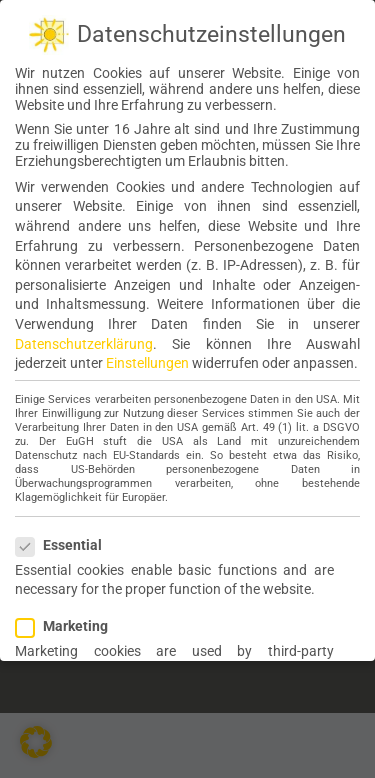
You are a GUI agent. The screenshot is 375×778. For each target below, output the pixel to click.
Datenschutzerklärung (84, 343)
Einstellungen (147, 362)
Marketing (70, 625)
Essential (67, 544)
